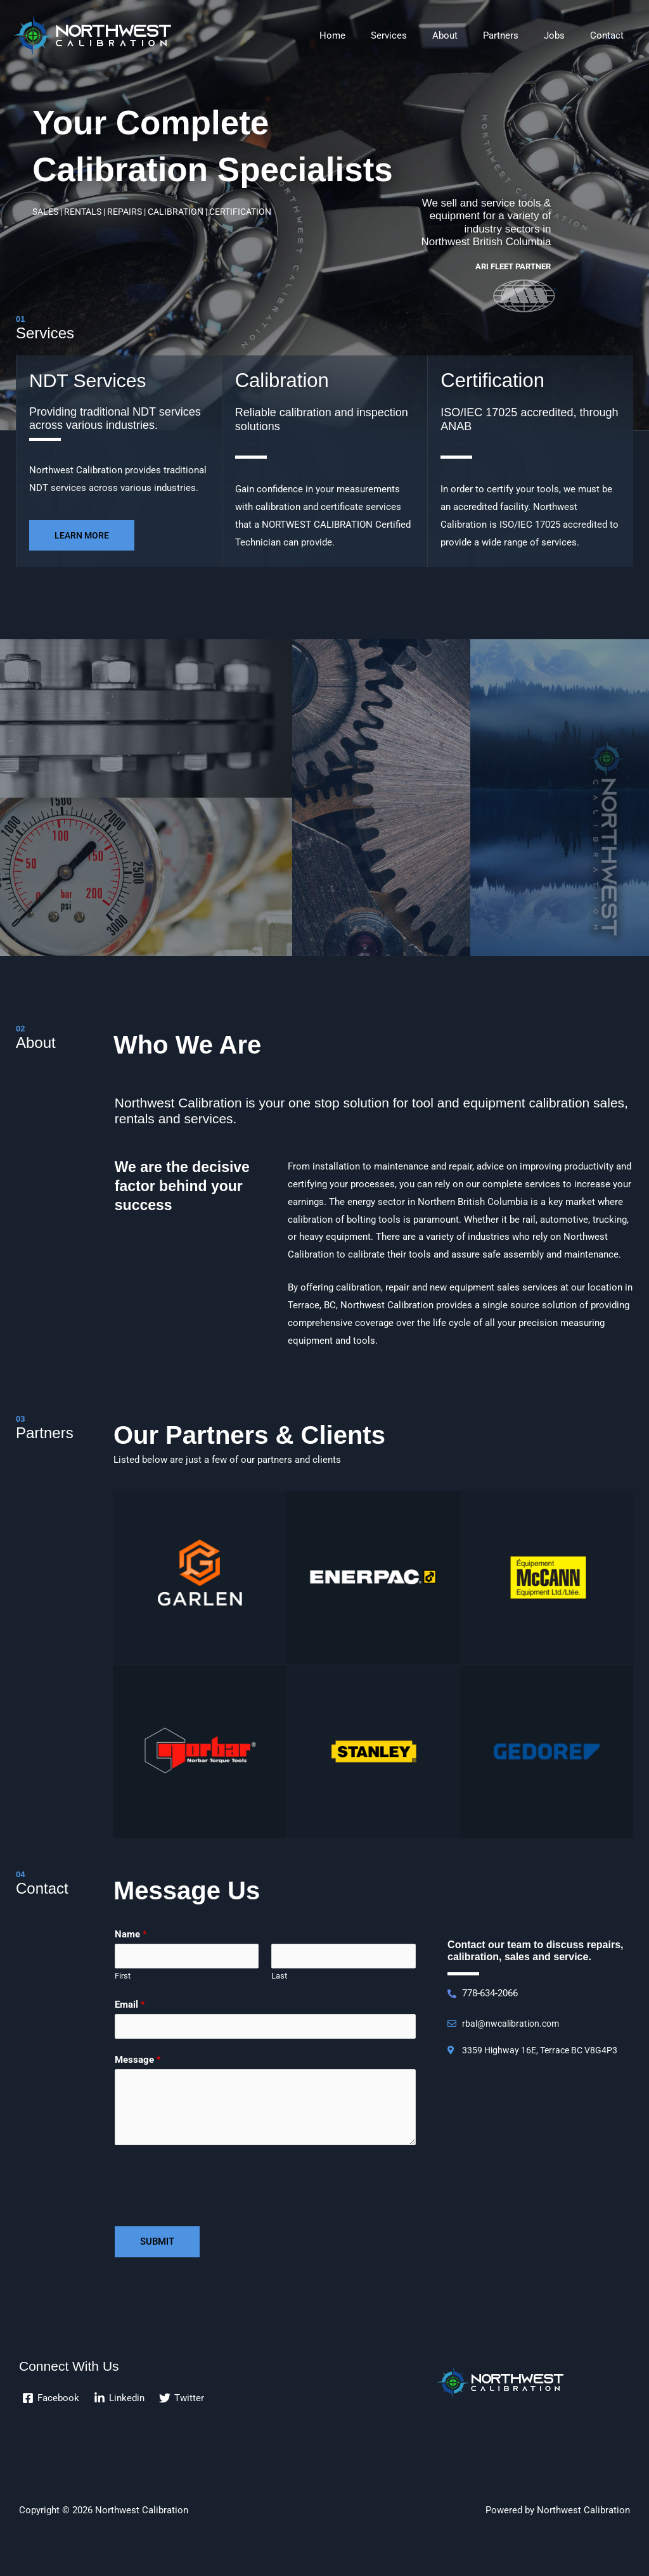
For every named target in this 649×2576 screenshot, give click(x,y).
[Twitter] (183, 2402)
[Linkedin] (120, 2402)
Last (279, 1977)
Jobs (563, 35)
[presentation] (211, 2186)
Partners (516, 35)
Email (130, 2006)
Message (137, 2063)
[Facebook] (51, 2402)
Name (130, 1934)
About (467, 35)
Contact (610, 35)
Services (417, 35)
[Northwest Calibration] (92, 35)
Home (367, 35)
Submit (157, 2245)
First (123, 1977)
